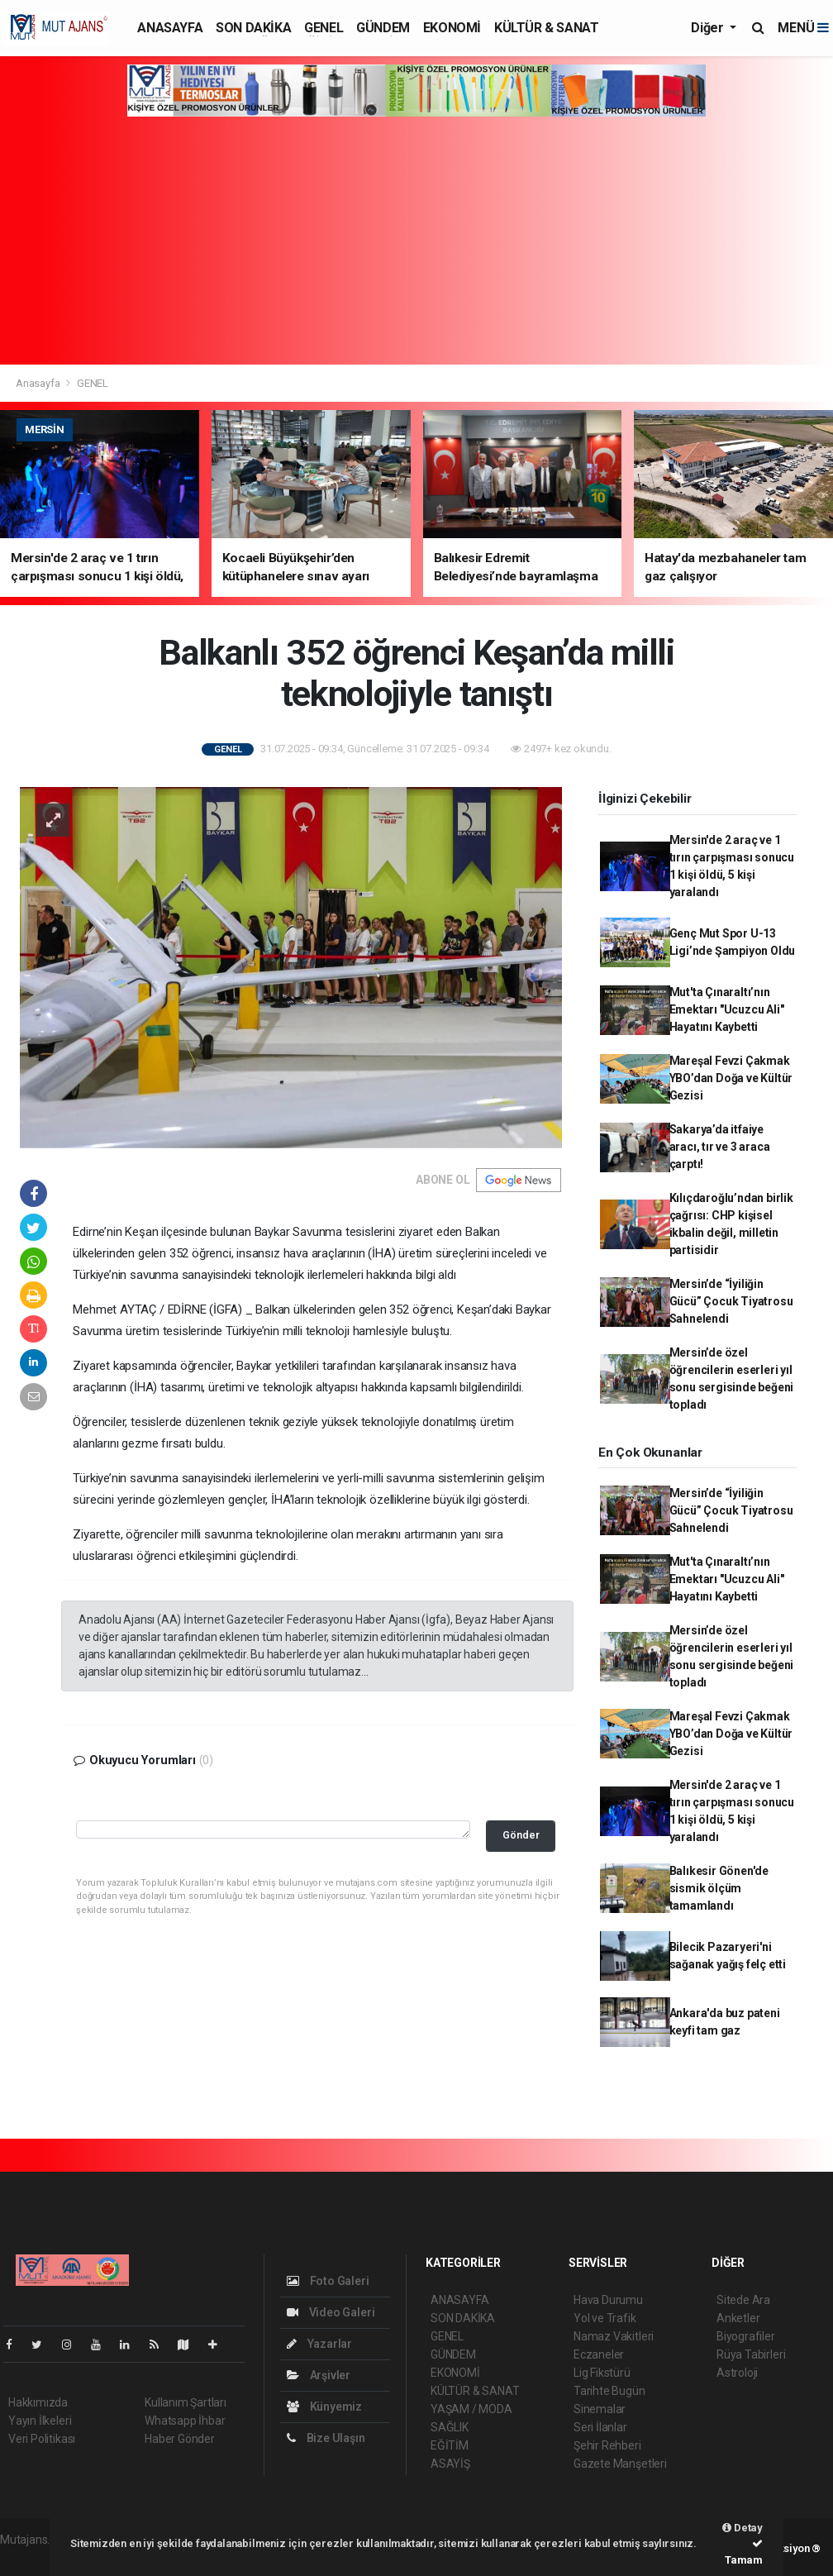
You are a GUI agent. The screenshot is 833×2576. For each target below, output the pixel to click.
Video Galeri (330, 2312)
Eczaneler (599, 2354)
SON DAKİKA (253, 28)
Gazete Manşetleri (620, 2463)
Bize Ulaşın (326, 2438)
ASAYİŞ (450, 2463)
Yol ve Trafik (605, 2318)
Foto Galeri (328, 2280)
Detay (742, 2527)
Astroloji (737, 2372)
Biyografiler (745, 2336)
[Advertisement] (416, 240)
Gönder (521, 1835)
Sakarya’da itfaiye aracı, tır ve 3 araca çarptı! (719, 1147)
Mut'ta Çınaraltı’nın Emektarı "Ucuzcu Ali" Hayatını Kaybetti (726, 1009)
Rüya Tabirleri (750, 2354)
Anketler (737, 2318)
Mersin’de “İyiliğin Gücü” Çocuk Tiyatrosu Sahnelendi (731, 1301)
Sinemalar (600, 2409)
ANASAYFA (169, 28)
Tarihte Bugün (609, 2390)
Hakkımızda (38, 2402)
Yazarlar (319, 2343)
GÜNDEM (383, 28)
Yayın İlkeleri (39, 2420)
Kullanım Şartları (185, 2402)
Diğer (708, 28)
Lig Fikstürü (602, 2372)
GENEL (323, 28)
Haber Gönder (180, 2438)
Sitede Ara (743, 2299)
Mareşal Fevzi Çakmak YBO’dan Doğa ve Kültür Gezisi (731, 1078)
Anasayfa (39, 383)
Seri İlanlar (600, 2427)
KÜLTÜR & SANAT (546, 28)
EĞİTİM (450, 2445)
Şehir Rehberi (607, 2445)
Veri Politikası (41, 2438)
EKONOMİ (452, 28)
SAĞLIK (450, 2427)
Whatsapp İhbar (185, 2420)
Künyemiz (324, 2406)
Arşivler (318, 2375)
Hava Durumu (608, 2299)
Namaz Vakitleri (614, 2336)
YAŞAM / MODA (471, 2409)
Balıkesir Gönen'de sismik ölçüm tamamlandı (719, 1888)
